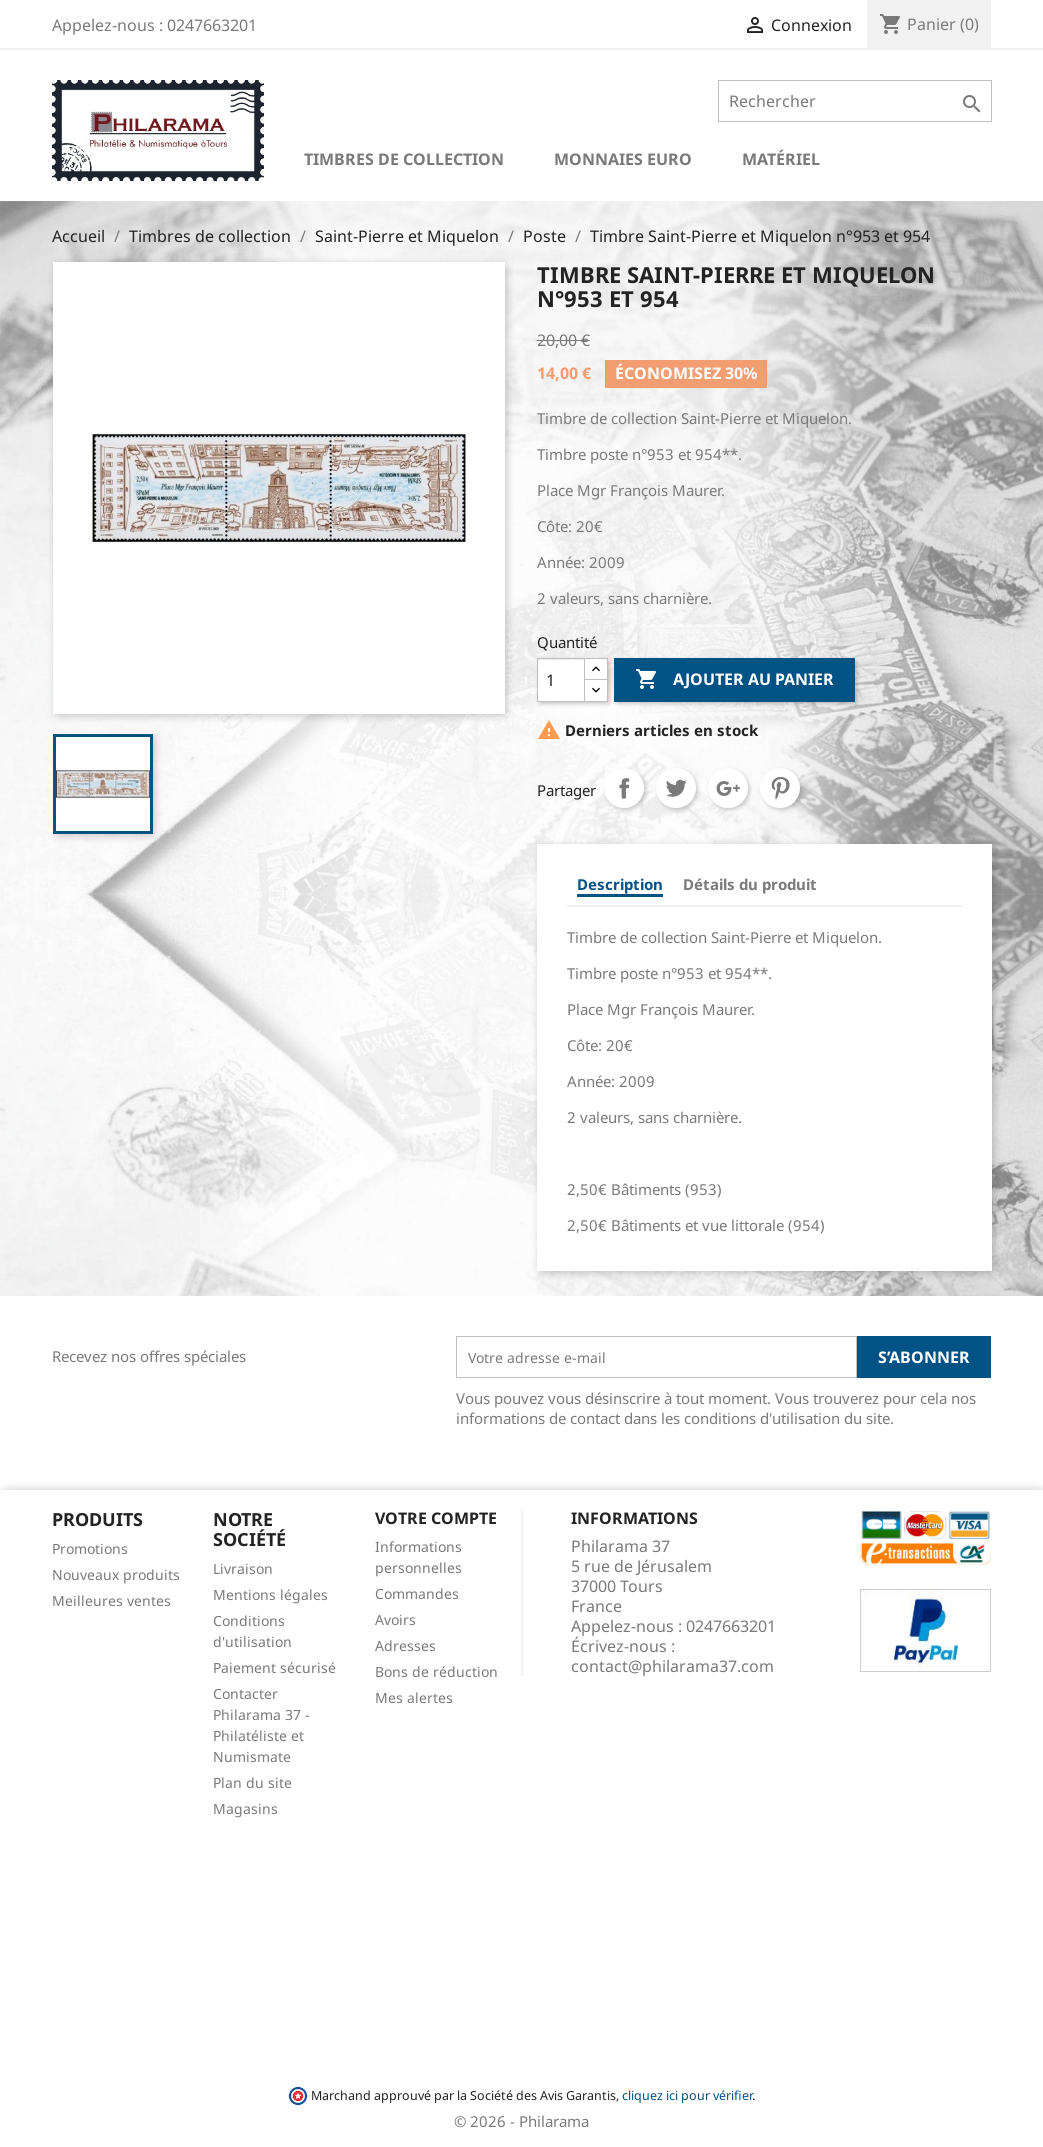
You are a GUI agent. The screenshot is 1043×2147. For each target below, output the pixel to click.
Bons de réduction (436, 1671)
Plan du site (252, 1782)
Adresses (405, 1645)
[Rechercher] (854, 101)
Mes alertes (414, 1697)
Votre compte (436, 1518)
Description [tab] (620, 884)
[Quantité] (561, 680)
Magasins (245, 1808)
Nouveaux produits (116, 1574)
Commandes (417, 1593)
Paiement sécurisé (274, 1667)
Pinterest (780, 788)
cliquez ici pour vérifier (687, 2095)
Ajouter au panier (734, 680)
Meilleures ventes (111, 1600)
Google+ (728, 788)
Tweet (676, 788)
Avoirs (395, 1619)
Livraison (243, 1568)
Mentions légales (270, 1594)
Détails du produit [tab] (750, 884)
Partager (624, 788)
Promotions (90, 1548)
